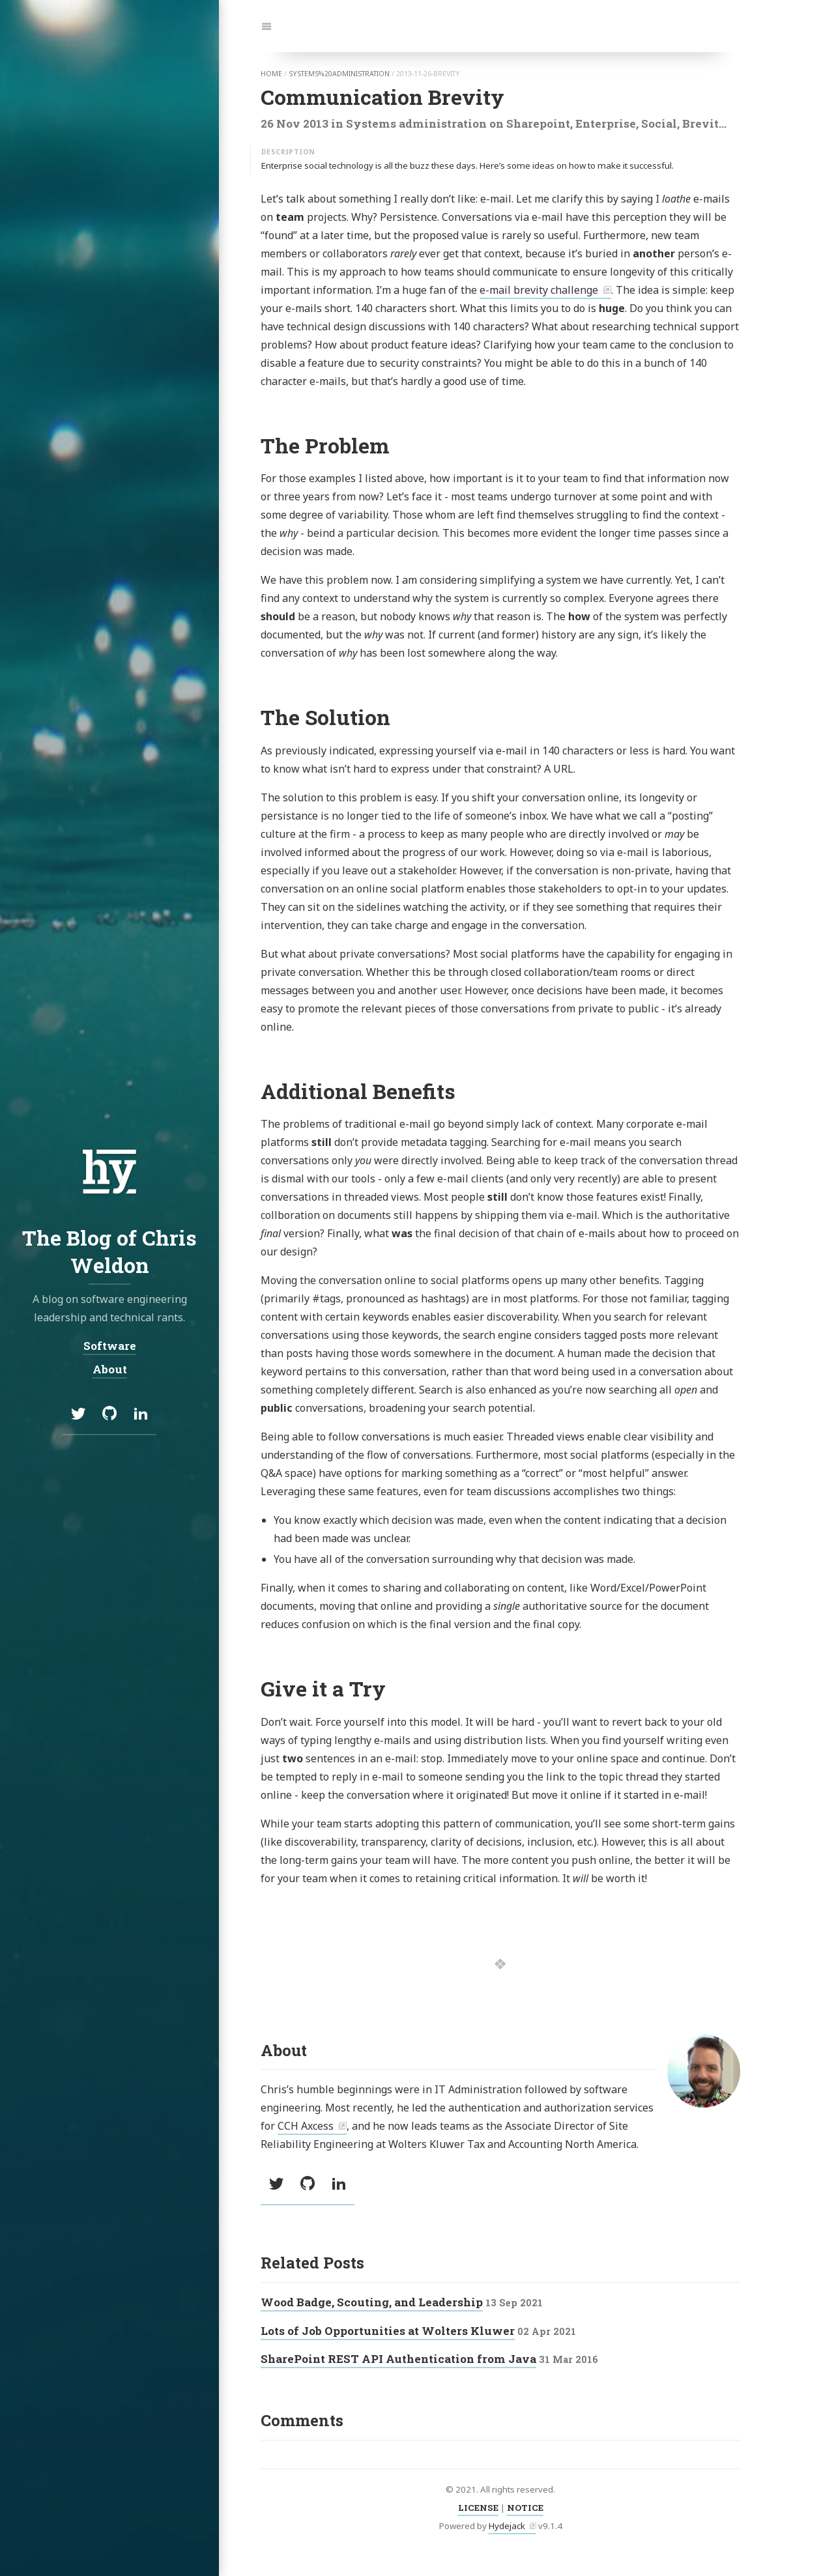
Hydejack (507, 2526)
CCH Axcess (306, 2126)
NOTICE (525, 2507)
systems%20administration (339, 73)
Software (109, 1345)
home (271, 73)
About (110, 1369)
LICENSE (478, 2507)
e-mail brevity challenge (539, 290)
